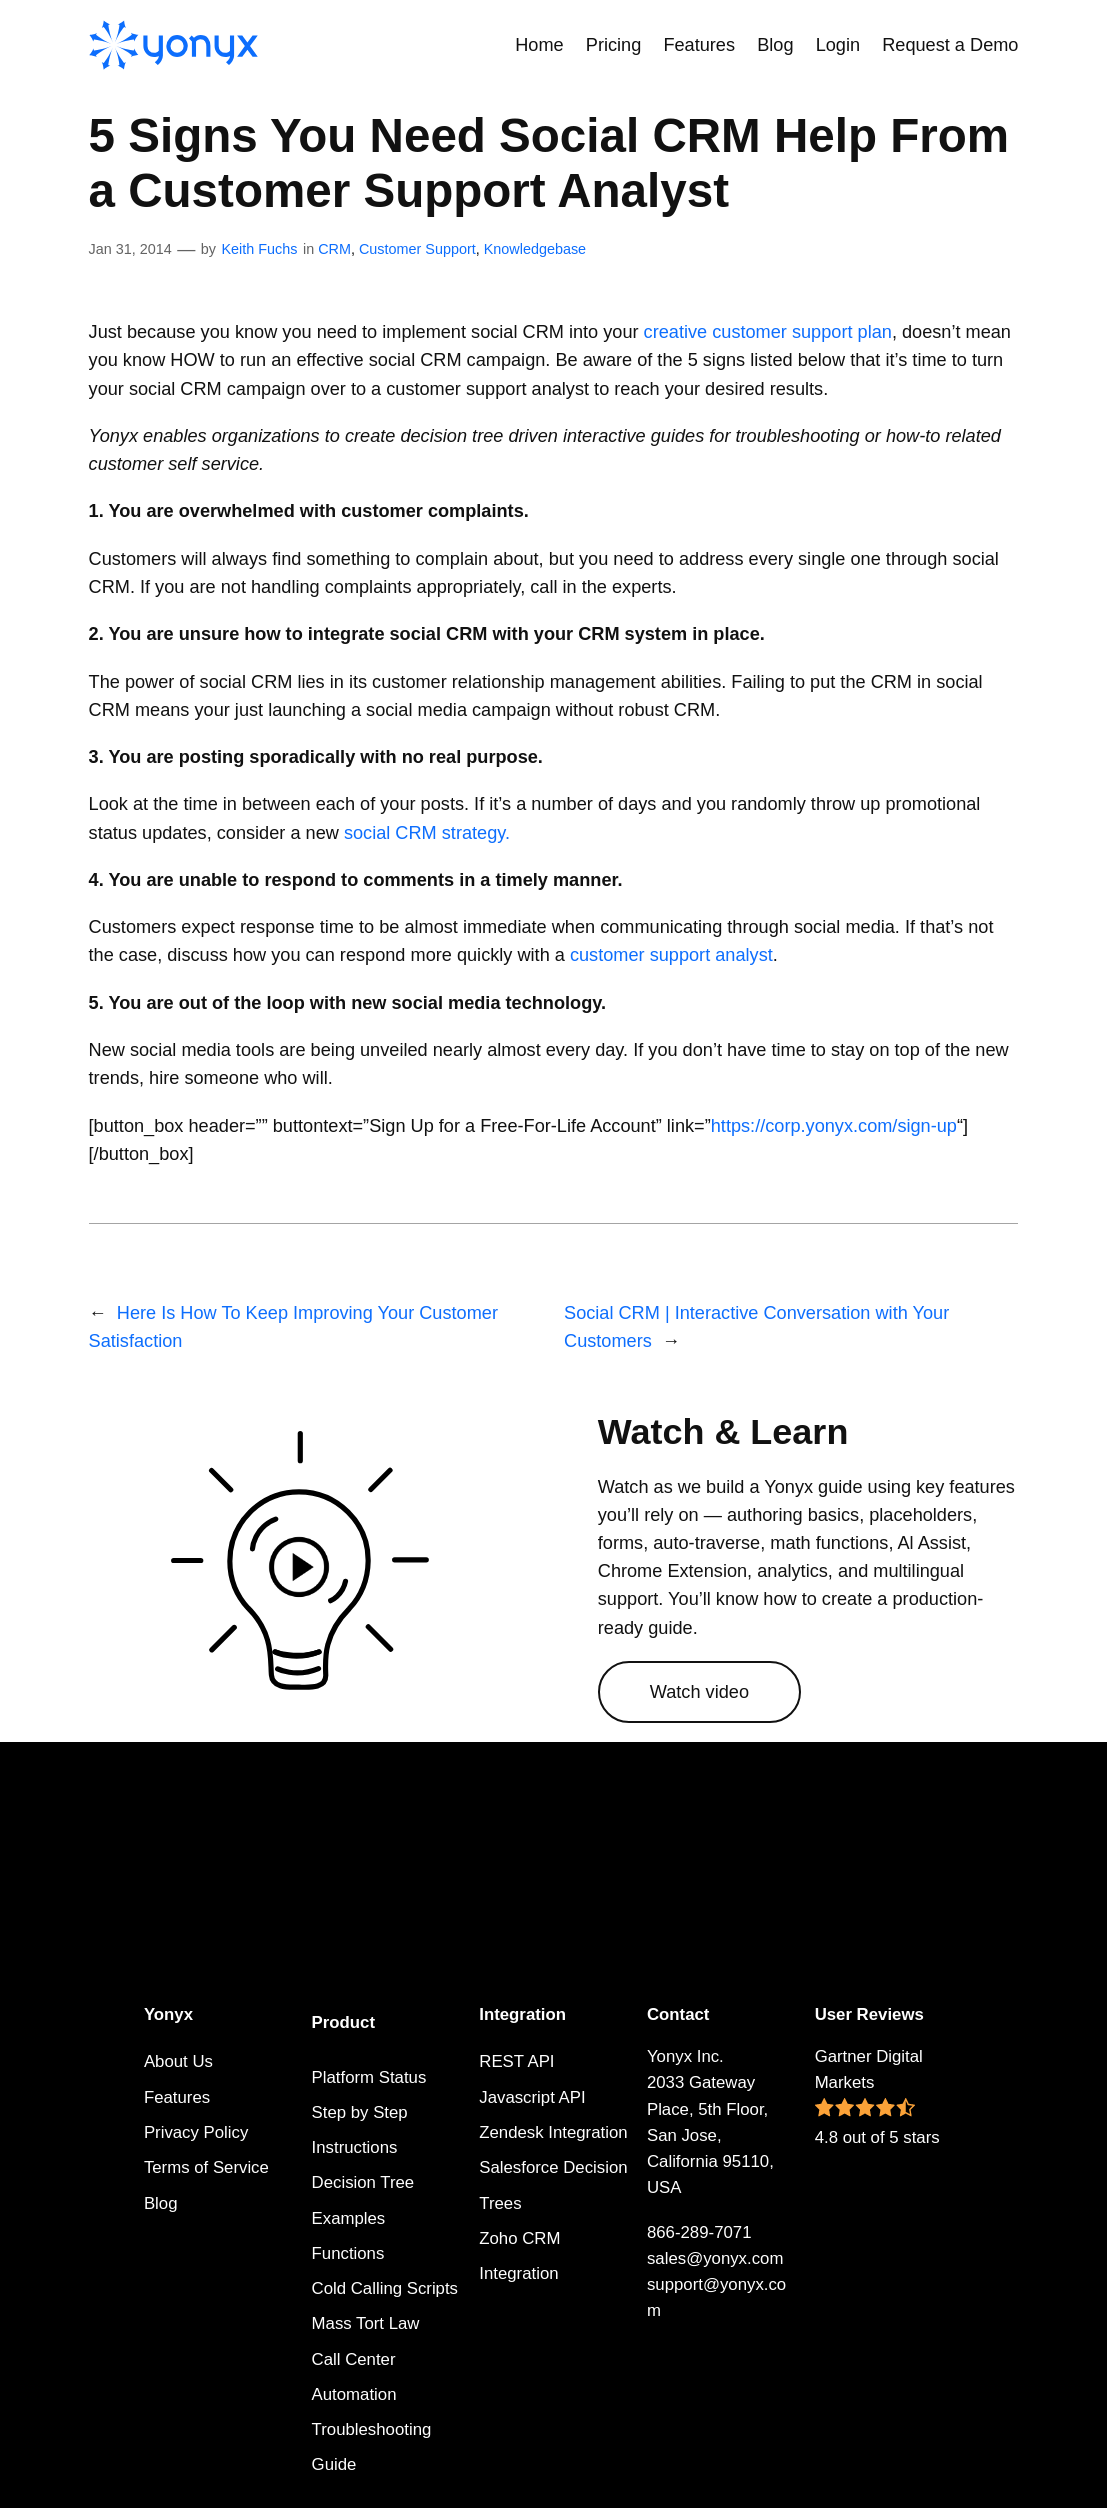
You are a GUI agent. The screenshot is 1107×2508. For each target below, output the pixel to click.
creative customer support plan (768, 332)
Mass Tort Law (366, 2323)
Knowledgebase (535, 249)
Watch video (699, 1692)
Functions (348, 2253)
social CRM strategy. (427, 833)
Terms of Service (206, 2167)
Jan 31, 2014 (130, 249)
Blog (161, 2203)
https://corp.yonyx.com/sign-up (834, 1126)
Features (177, 2097)
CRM (334, 249)
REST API (516, 2061)
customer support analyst (671, 955)
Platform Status (369, 2077)
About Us (178, 2061)
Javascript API (532, 2097)
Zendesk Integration (553, 2132)
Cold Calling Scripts (385, 2288)
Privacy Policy (196, 2132)
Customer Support (417, 249)
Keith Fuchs (259, 249)
